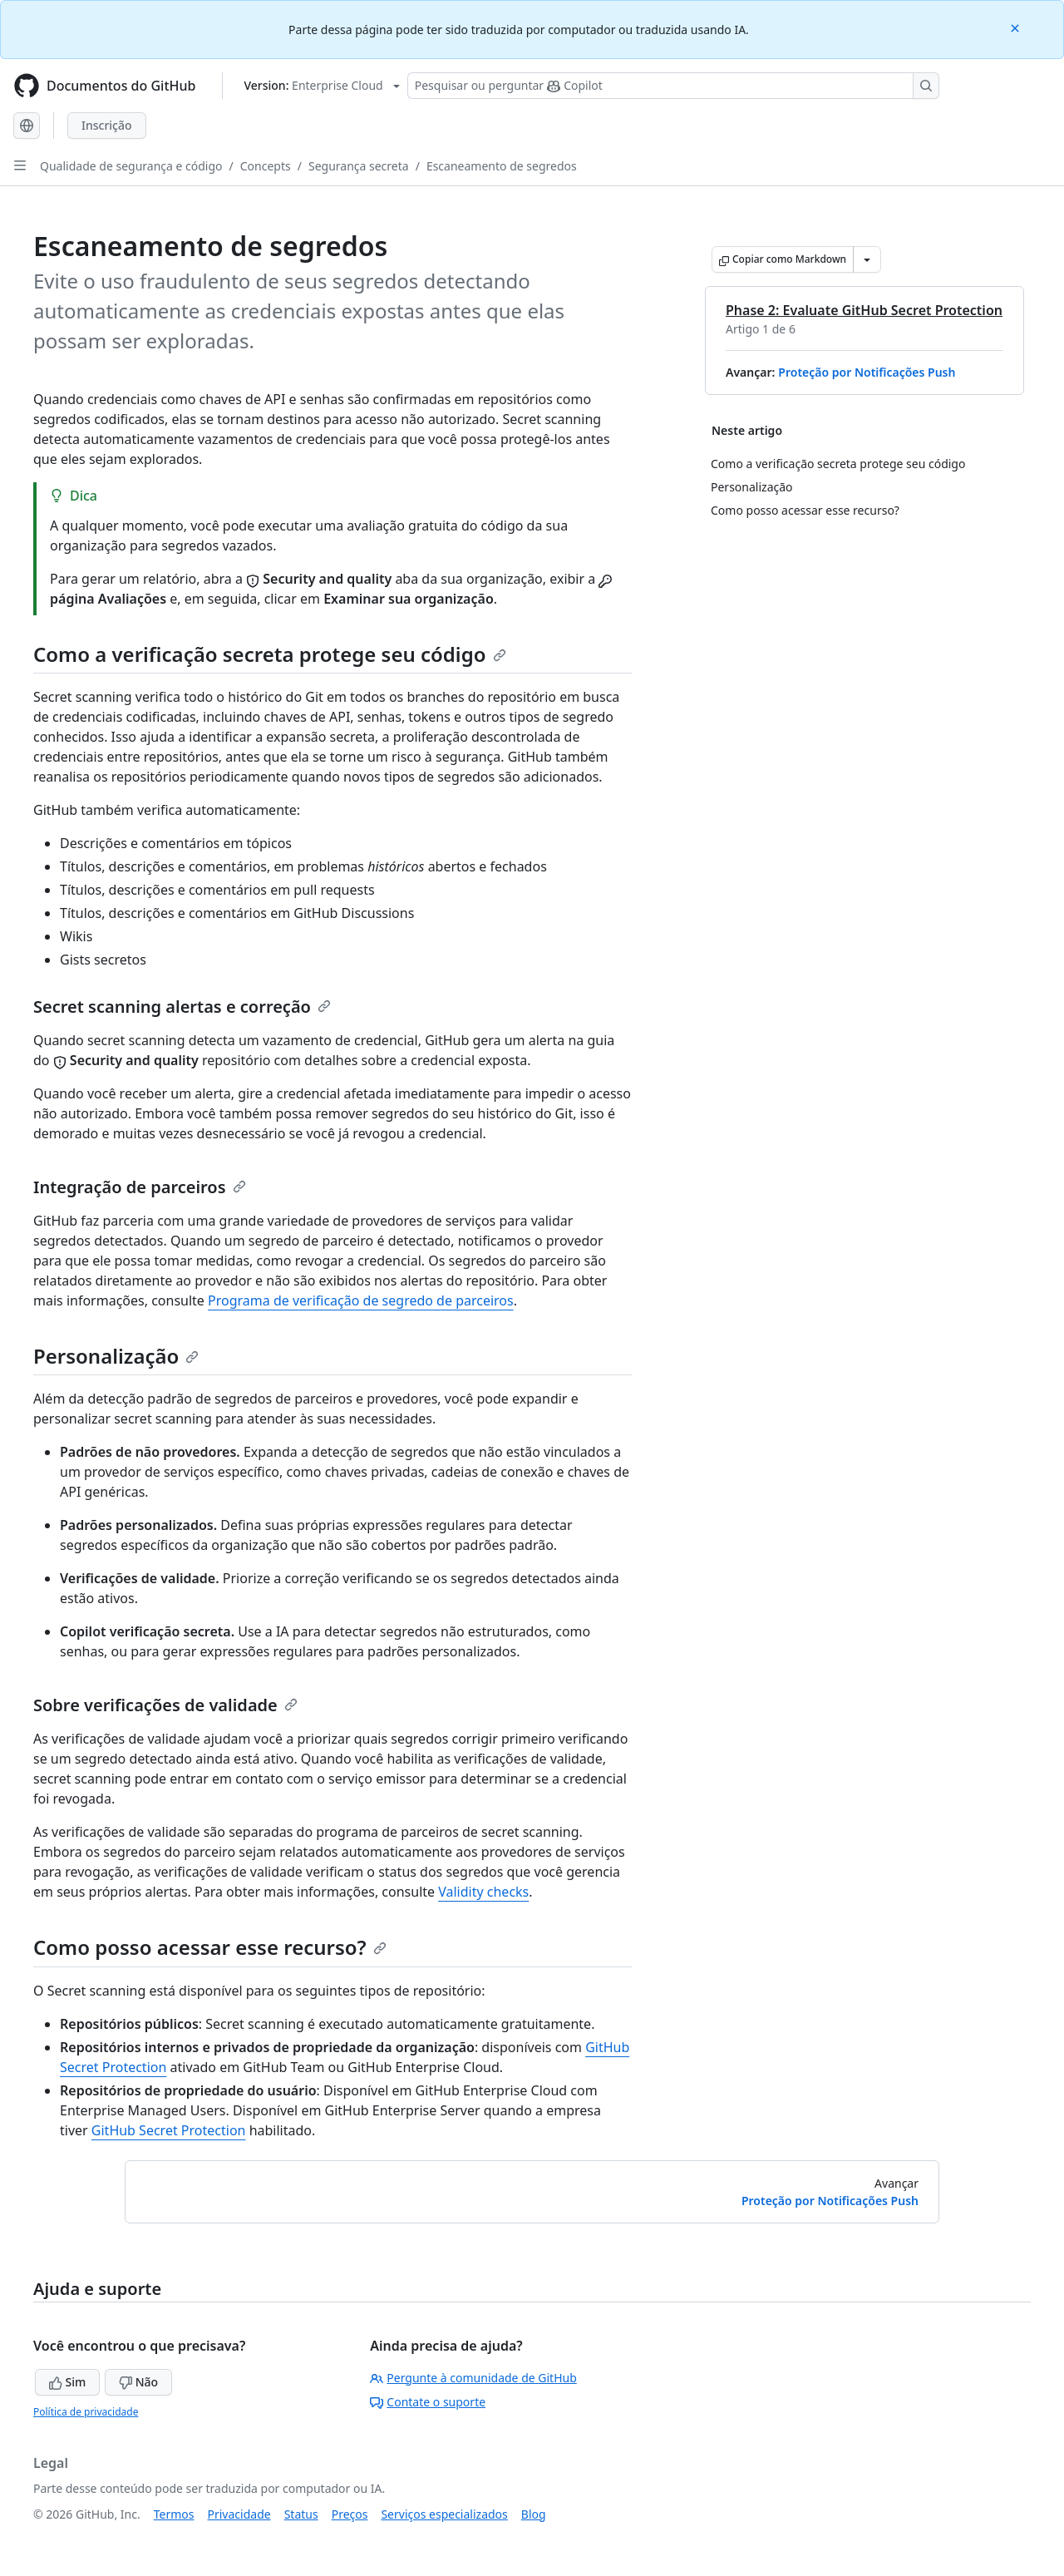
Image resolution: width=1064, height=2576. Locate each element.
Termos (174, 2514)
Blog (533, 2514)
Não (138, 2382)
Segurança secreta (358, 166)
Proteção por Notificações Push (866, 372)
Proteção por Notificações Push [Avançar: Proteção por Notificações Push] (830, 2200)
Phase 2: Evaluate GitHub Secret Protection (864, 310)
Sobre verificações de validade (165, 1705)
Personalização (116, 1355)
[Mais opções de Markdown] (867, 259)
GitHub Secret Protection (168, 2130)
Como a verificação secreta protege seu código (269, 654)
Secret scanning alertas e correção (182, 1006)
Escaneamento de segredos (501, 166)
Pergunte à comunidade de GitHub (473, 2378)
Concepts (265, 166)
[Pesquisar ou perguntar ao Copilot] (673, 85)
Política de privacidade (85, 2412)
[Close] (1016, 27)
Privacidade (239, 2514)
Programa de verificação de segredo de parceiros (361, 1300)
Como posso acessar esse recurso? (210, 1947)
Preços (350, 2514)
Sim (67, 2382)
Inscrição (106, 125)
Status (301, 2514)
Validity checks (483, 1892)
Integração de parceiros (139, 1187)
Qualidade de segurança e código (131, 166)
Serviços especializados (444, 2514)
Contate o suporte (427, 2402)
